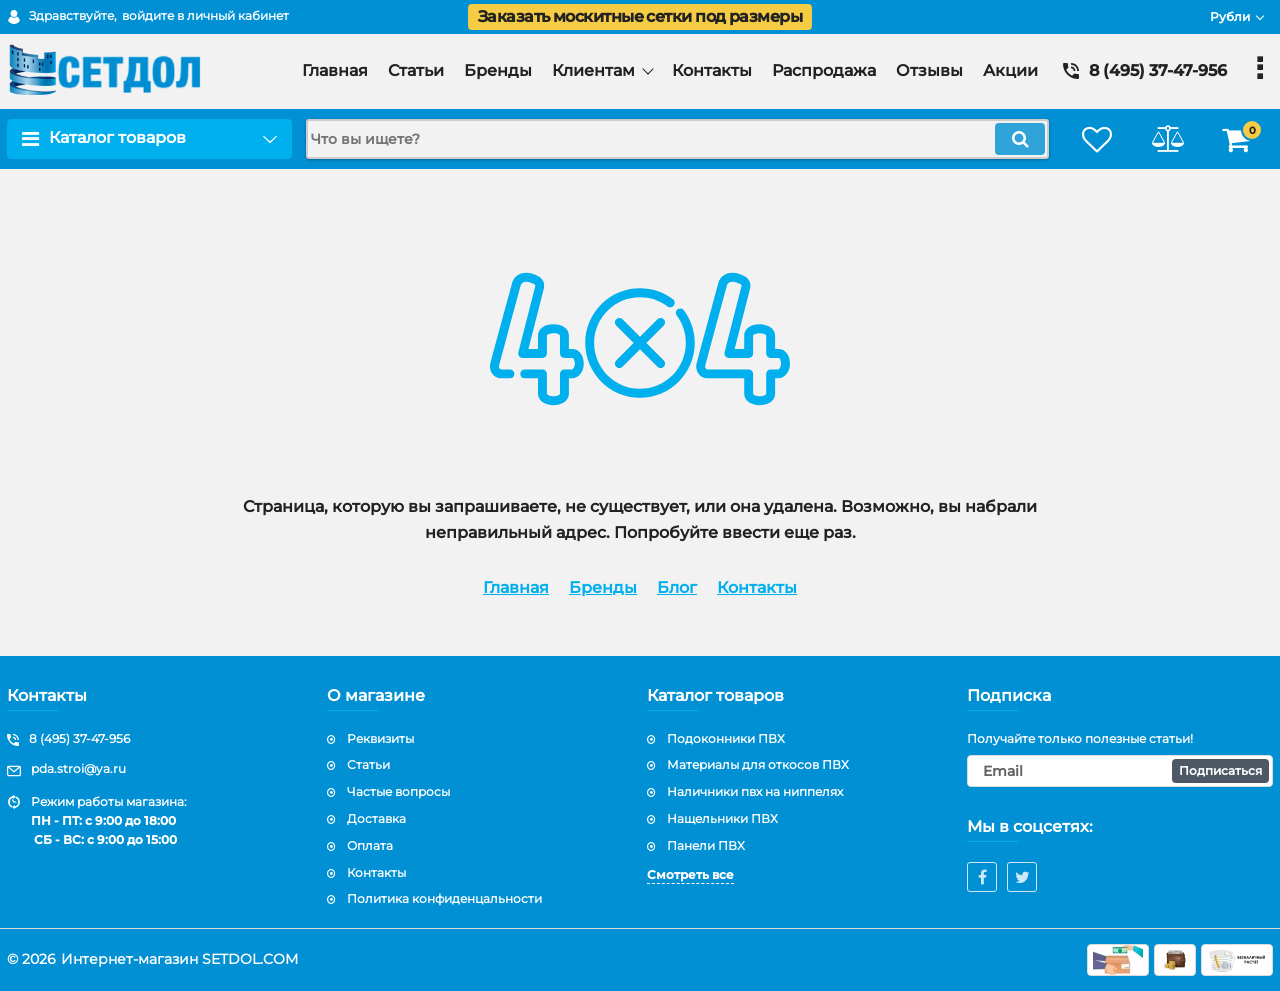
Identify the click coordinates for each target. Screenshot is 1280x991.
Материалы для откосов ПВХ (758, 764)
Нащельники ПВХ (722, 818)
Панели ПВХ (706, 845)
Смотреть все (690, 874)
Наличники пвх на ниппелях (755, 791)
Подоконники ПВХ (726, 738)
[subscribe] (1120, 771)
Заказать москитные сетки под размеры (640, 16)
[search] (677, 139)
